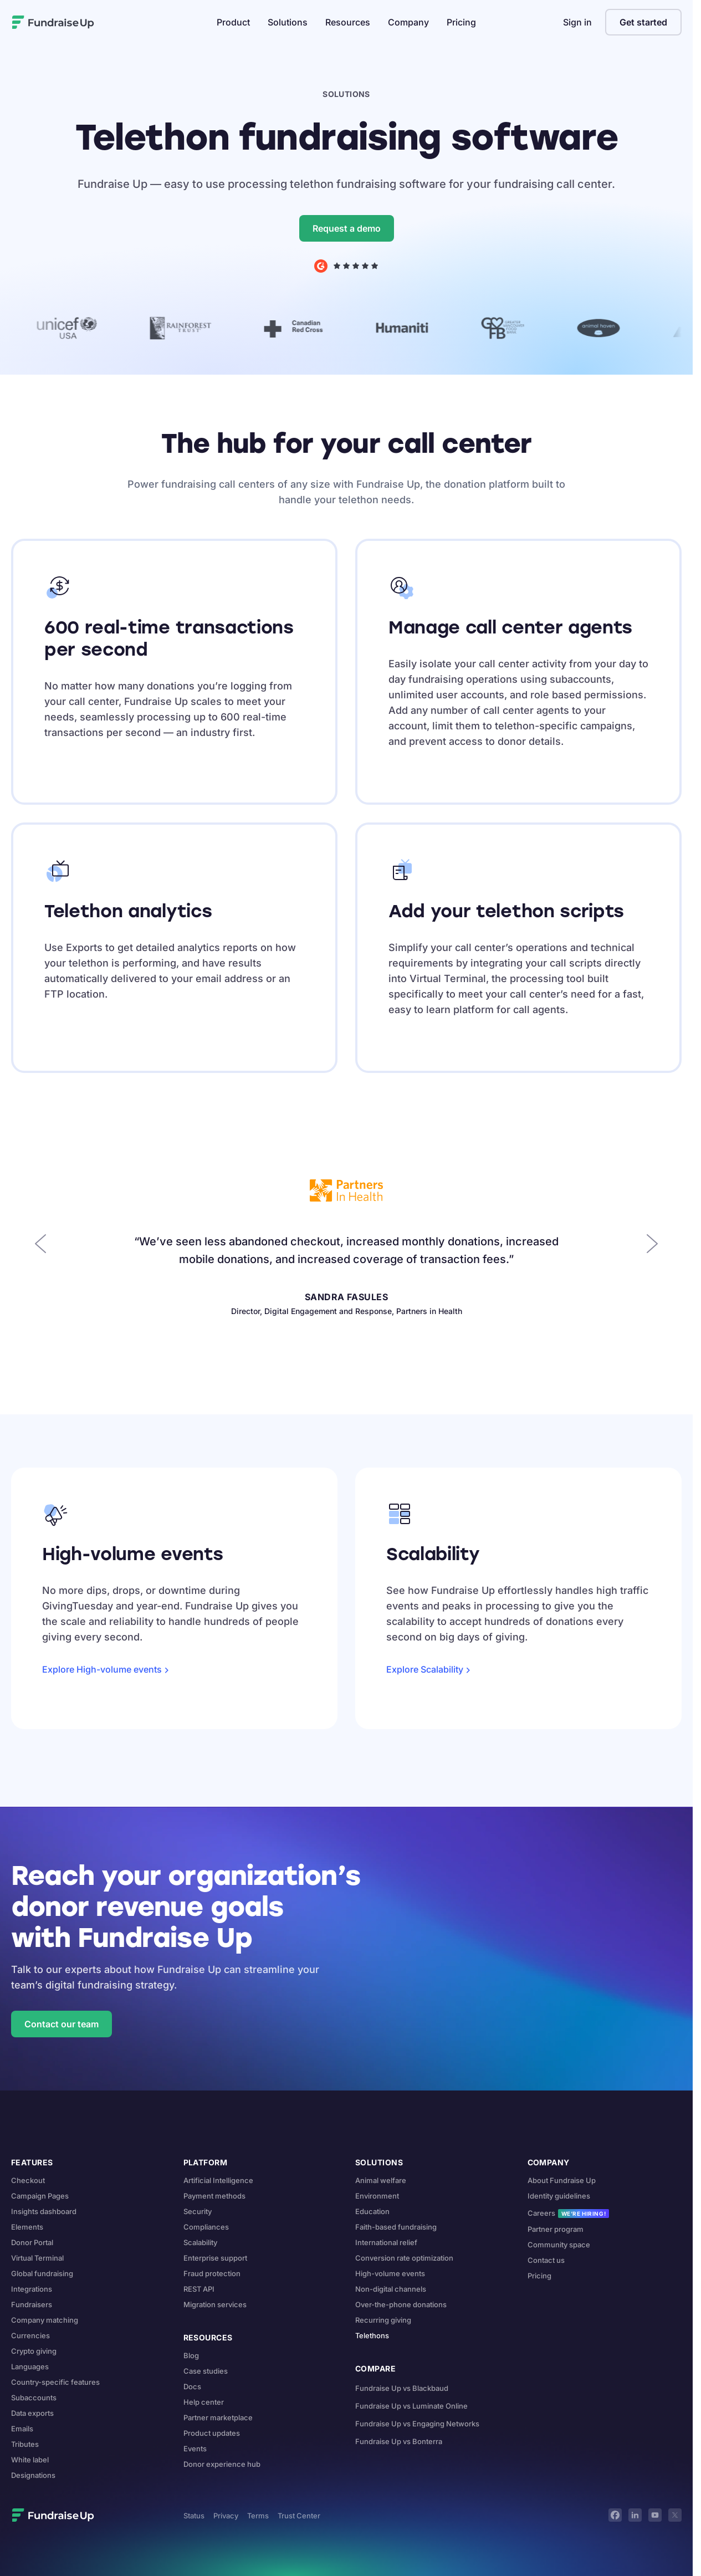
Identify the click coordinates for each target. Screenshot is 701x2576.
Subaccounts (34, 2397)
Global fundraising (42, 2273)
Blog (191, 2355)
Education (372, 2211)
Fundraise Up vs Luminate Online (411, 2405)
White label (30, 2459)
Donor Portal (32, 2242)
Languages (30, 2366)
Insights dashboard (43, 2211)
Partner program (556, 2229)
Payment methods (214, 2195)
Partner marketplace (218, 2417)
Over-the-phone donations (401, 2304)
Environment (377, 2195)
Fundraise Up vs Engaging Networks (417, 2423)
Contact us (546, 2260)
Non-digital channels (390, 2288)
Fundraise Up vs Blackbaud (401, 2388)
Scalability (200, 2242)
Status (193, 2515)
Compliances (206, 2226)
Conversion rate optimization (404, 2257)
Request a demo (347, 228)
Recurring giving (383, 2320)
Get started (643, 22)
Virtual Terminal (37, 2257)
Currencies (30, 2335)
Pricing (461, 22)
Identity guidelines (559, 2195)
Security (197, 2211)
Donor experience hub (221, 2464)
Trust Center (299, 2515)
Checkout (28, 2180)
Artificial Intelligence (218, 2180)
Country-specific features (55, 2382)
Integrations (31, 2288)
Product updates (211, 2433)
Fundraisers (31, 2304)
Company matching (44, 2320)
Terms (258, 2515)
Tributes (25, 2444)
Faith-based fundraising (396, 2226)
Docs (192, 2386)
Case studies (205, 2371)
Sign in (577, 22)
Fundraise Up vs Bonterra (398, 2441)
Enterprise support (215, 2257)
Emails (22, 2428)
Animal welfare (380, 2180)
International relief (386, 2242)
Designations (33, 2475)
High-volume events (390, 2273)
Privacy (225, 2515)
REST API (198, 2288)
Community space (559, 2244)
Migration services (215, 2304)
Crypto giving (34, 2351)
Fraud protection (212, 2273)
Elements (27, 2226)
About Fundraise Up (562, 2180)
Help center (203, 2402)
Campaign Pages (40, 2195)
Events (195, 2448)
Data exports (32, 2413)
